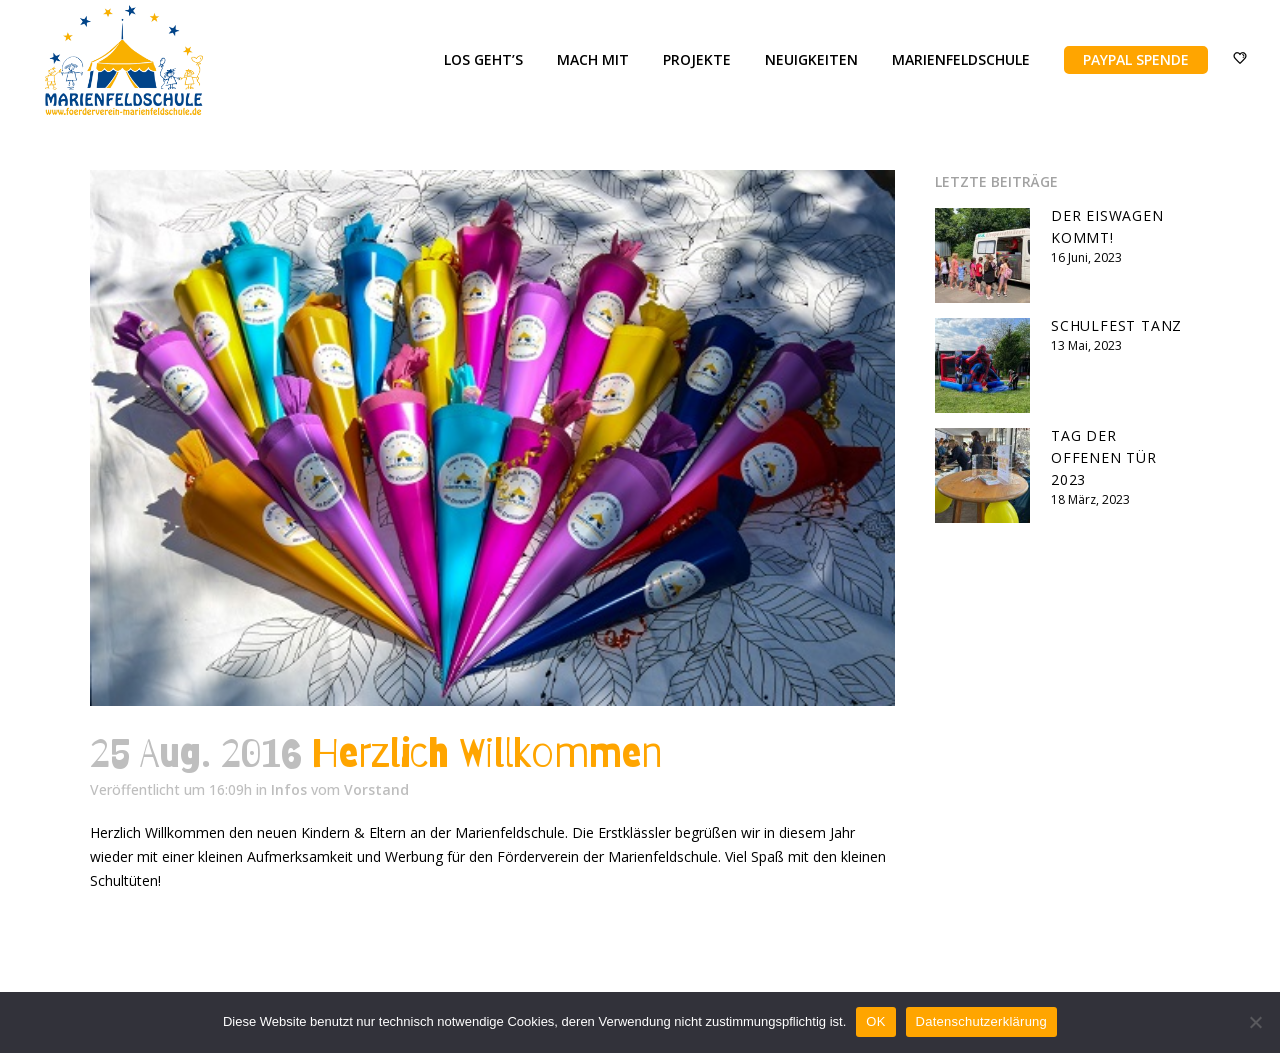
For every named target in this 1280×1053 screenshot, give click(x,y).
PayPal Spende (1124, 59)
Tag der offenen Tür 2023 (1104, 457)
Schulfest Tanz (1116, 325)
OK (875, 1021)
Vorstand (376, 789)
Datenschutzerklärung (981, 1021)
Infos (289, 789)
